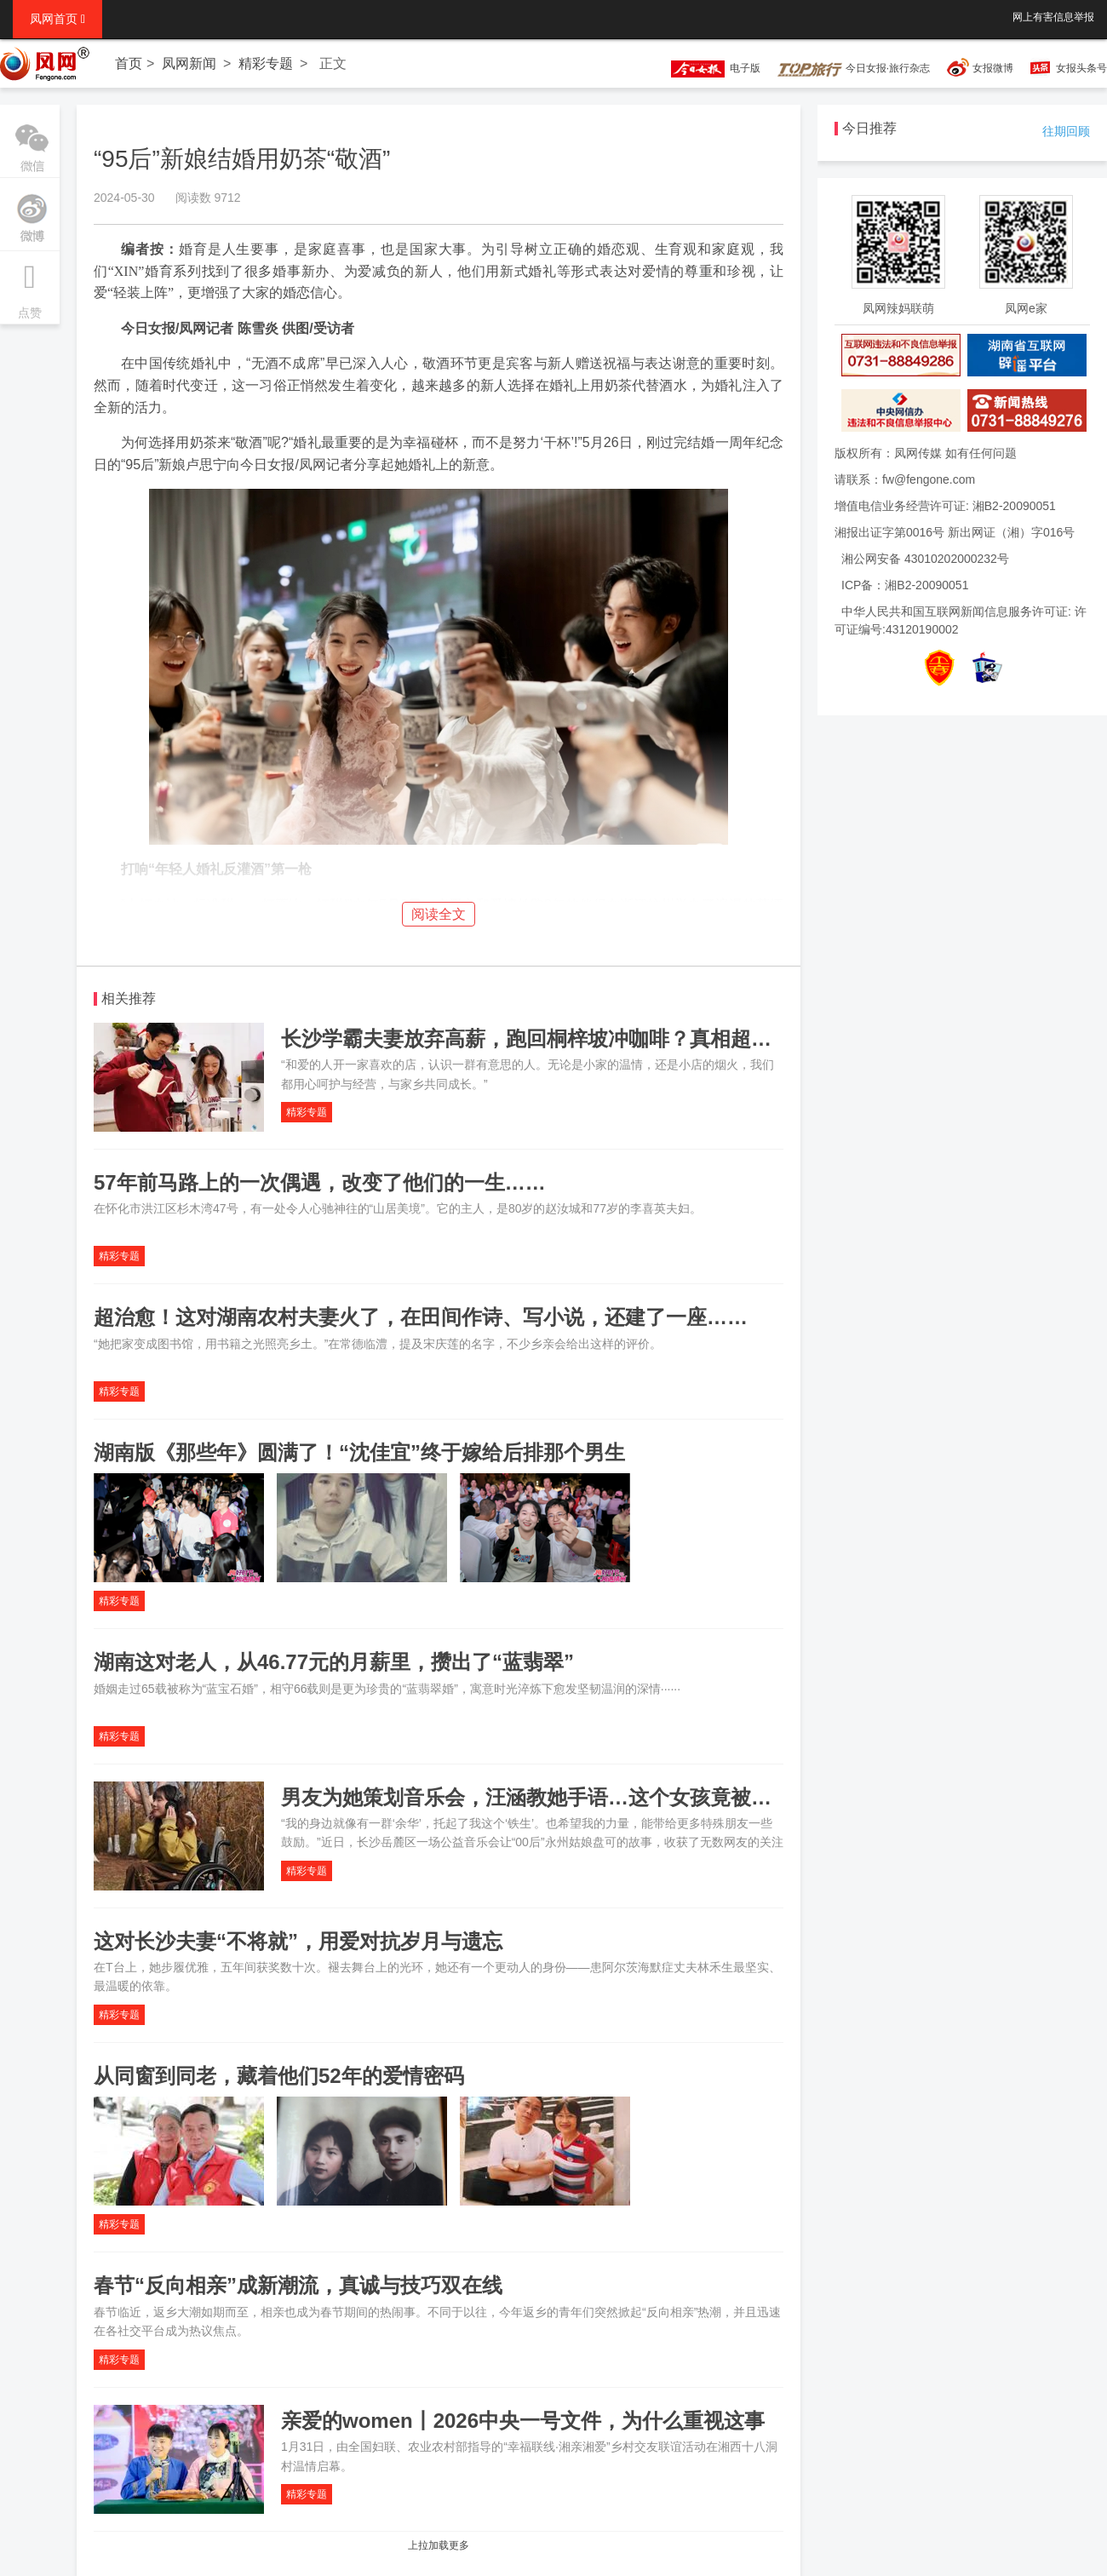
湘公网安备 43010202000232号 (925, 558)
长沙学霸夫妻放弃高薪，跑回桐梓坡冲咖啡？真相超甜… (536, 1038)
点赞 (30, 285)
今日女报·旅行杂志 (853, 68)
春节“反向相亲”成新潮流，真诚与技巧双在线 (298, 2285)
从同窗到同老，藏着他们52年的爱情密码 (279, 2075)
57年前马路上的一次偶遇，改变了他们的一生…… (320, 1182)
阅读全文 (438, 914)
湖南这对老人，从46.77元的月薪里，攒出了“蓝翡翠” (334, 1661)
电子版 (707, 68)
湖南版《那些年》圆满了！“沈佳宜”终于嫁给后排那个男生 (359, 1452)
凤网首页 (57, 19)
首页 (128, 63)
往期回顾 (1066, 131)
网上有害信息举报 (1053, 17)
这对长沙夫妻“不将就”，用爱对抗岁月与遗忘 (298, 1941)
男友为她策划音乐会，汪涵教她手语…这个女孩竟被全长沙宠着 (567, 1797)
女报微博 (992, 68)
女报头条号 (1081, 68)
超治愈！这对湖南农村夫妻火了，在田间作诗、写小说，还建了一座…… (421, 1316)
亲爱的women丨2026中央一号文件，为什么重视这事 (523, 2420)
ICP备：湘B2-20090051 (904, 585)
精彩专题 (265, 63)
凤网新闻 (189, 63)
